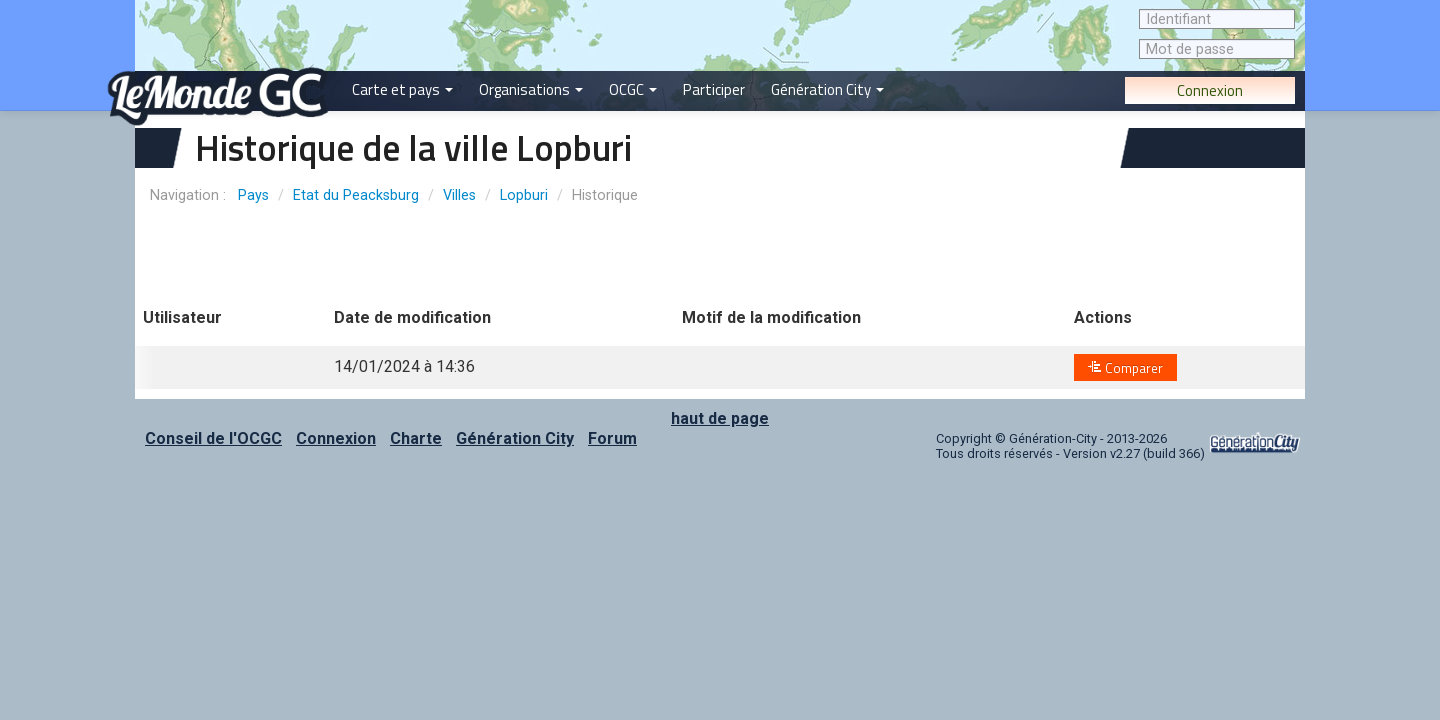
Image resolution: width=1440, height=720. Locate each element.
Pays (253, 195)
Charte (416, 438)
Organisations (531, 89)
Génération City (827, 89)
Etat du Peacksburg (356, 195)
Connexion (1210, 90)
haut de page (720, 418)
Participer (714, 89)
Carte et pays (402, 89)
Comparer (1125, 368)
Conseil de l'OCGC (213, 438)
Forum (612, 438)
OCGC (633, 89)
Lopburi (524, 195)
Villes (459, 195)
